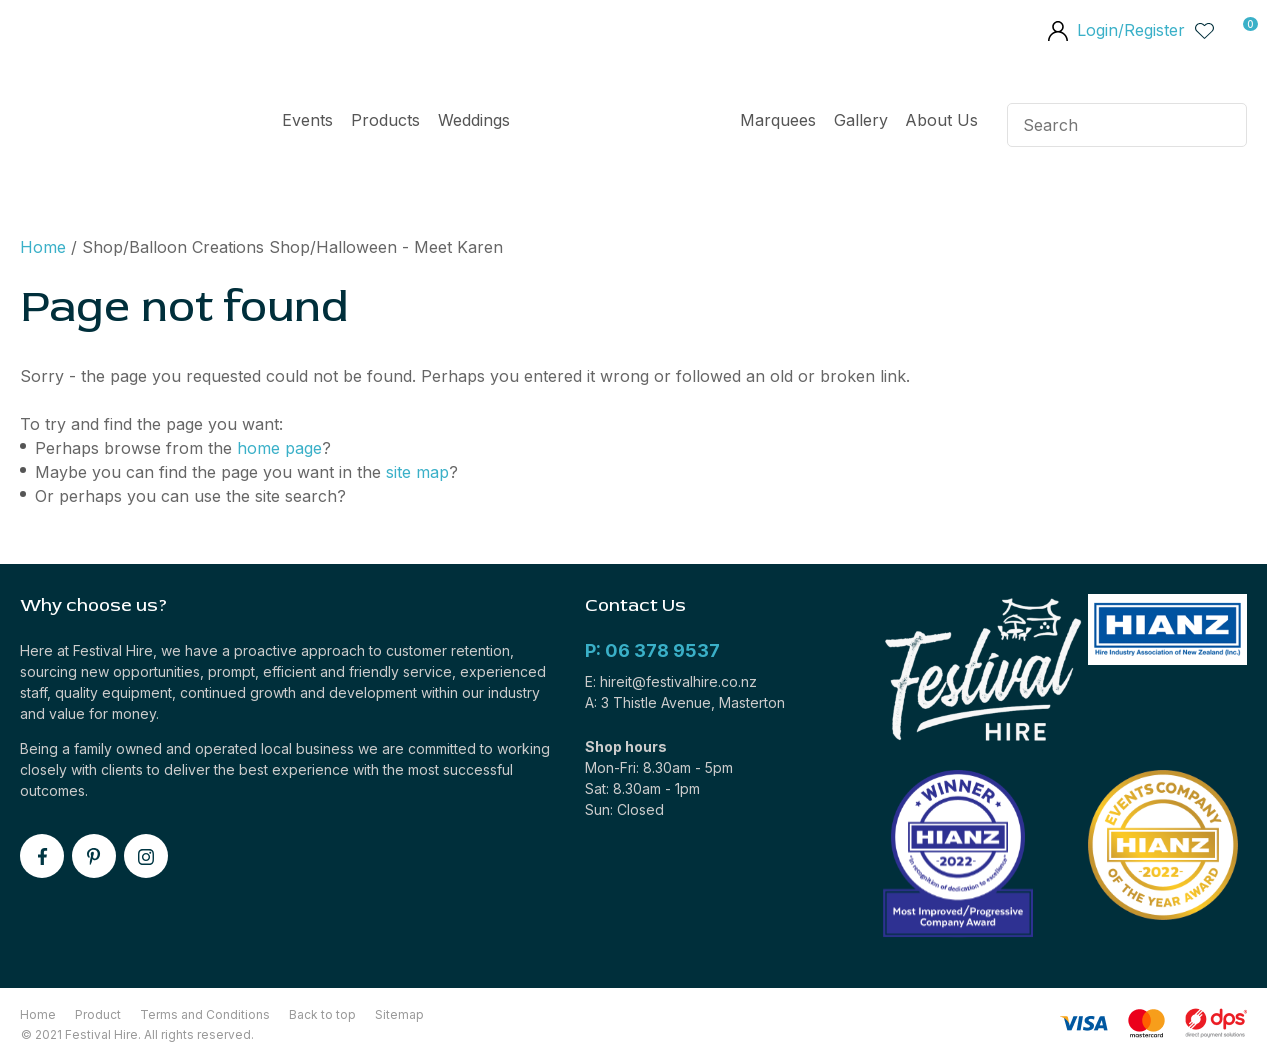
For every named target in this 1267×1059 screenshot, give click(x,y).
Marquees (778, 120)
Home (624, 125)
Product (98, 1014)
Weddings (474, 120)
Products (385, 120)
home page (279, 448)
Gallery (861, 120)
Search (1223, 125)
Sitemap (399, 1014)
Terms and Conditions (205, 1014)
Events (307, 120)
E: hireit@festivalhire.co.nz (671, 681)
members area (1057, 33)
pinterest (94, 856)
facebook (42, 856)
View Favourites (1205, 30)
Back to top (322, 1014)
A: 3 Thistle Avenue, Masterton (685, 702)
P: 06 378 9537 (652, 650)
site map (417, 472)
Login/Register (1131, 30)
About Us (941, 120)
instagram (146, 856)
